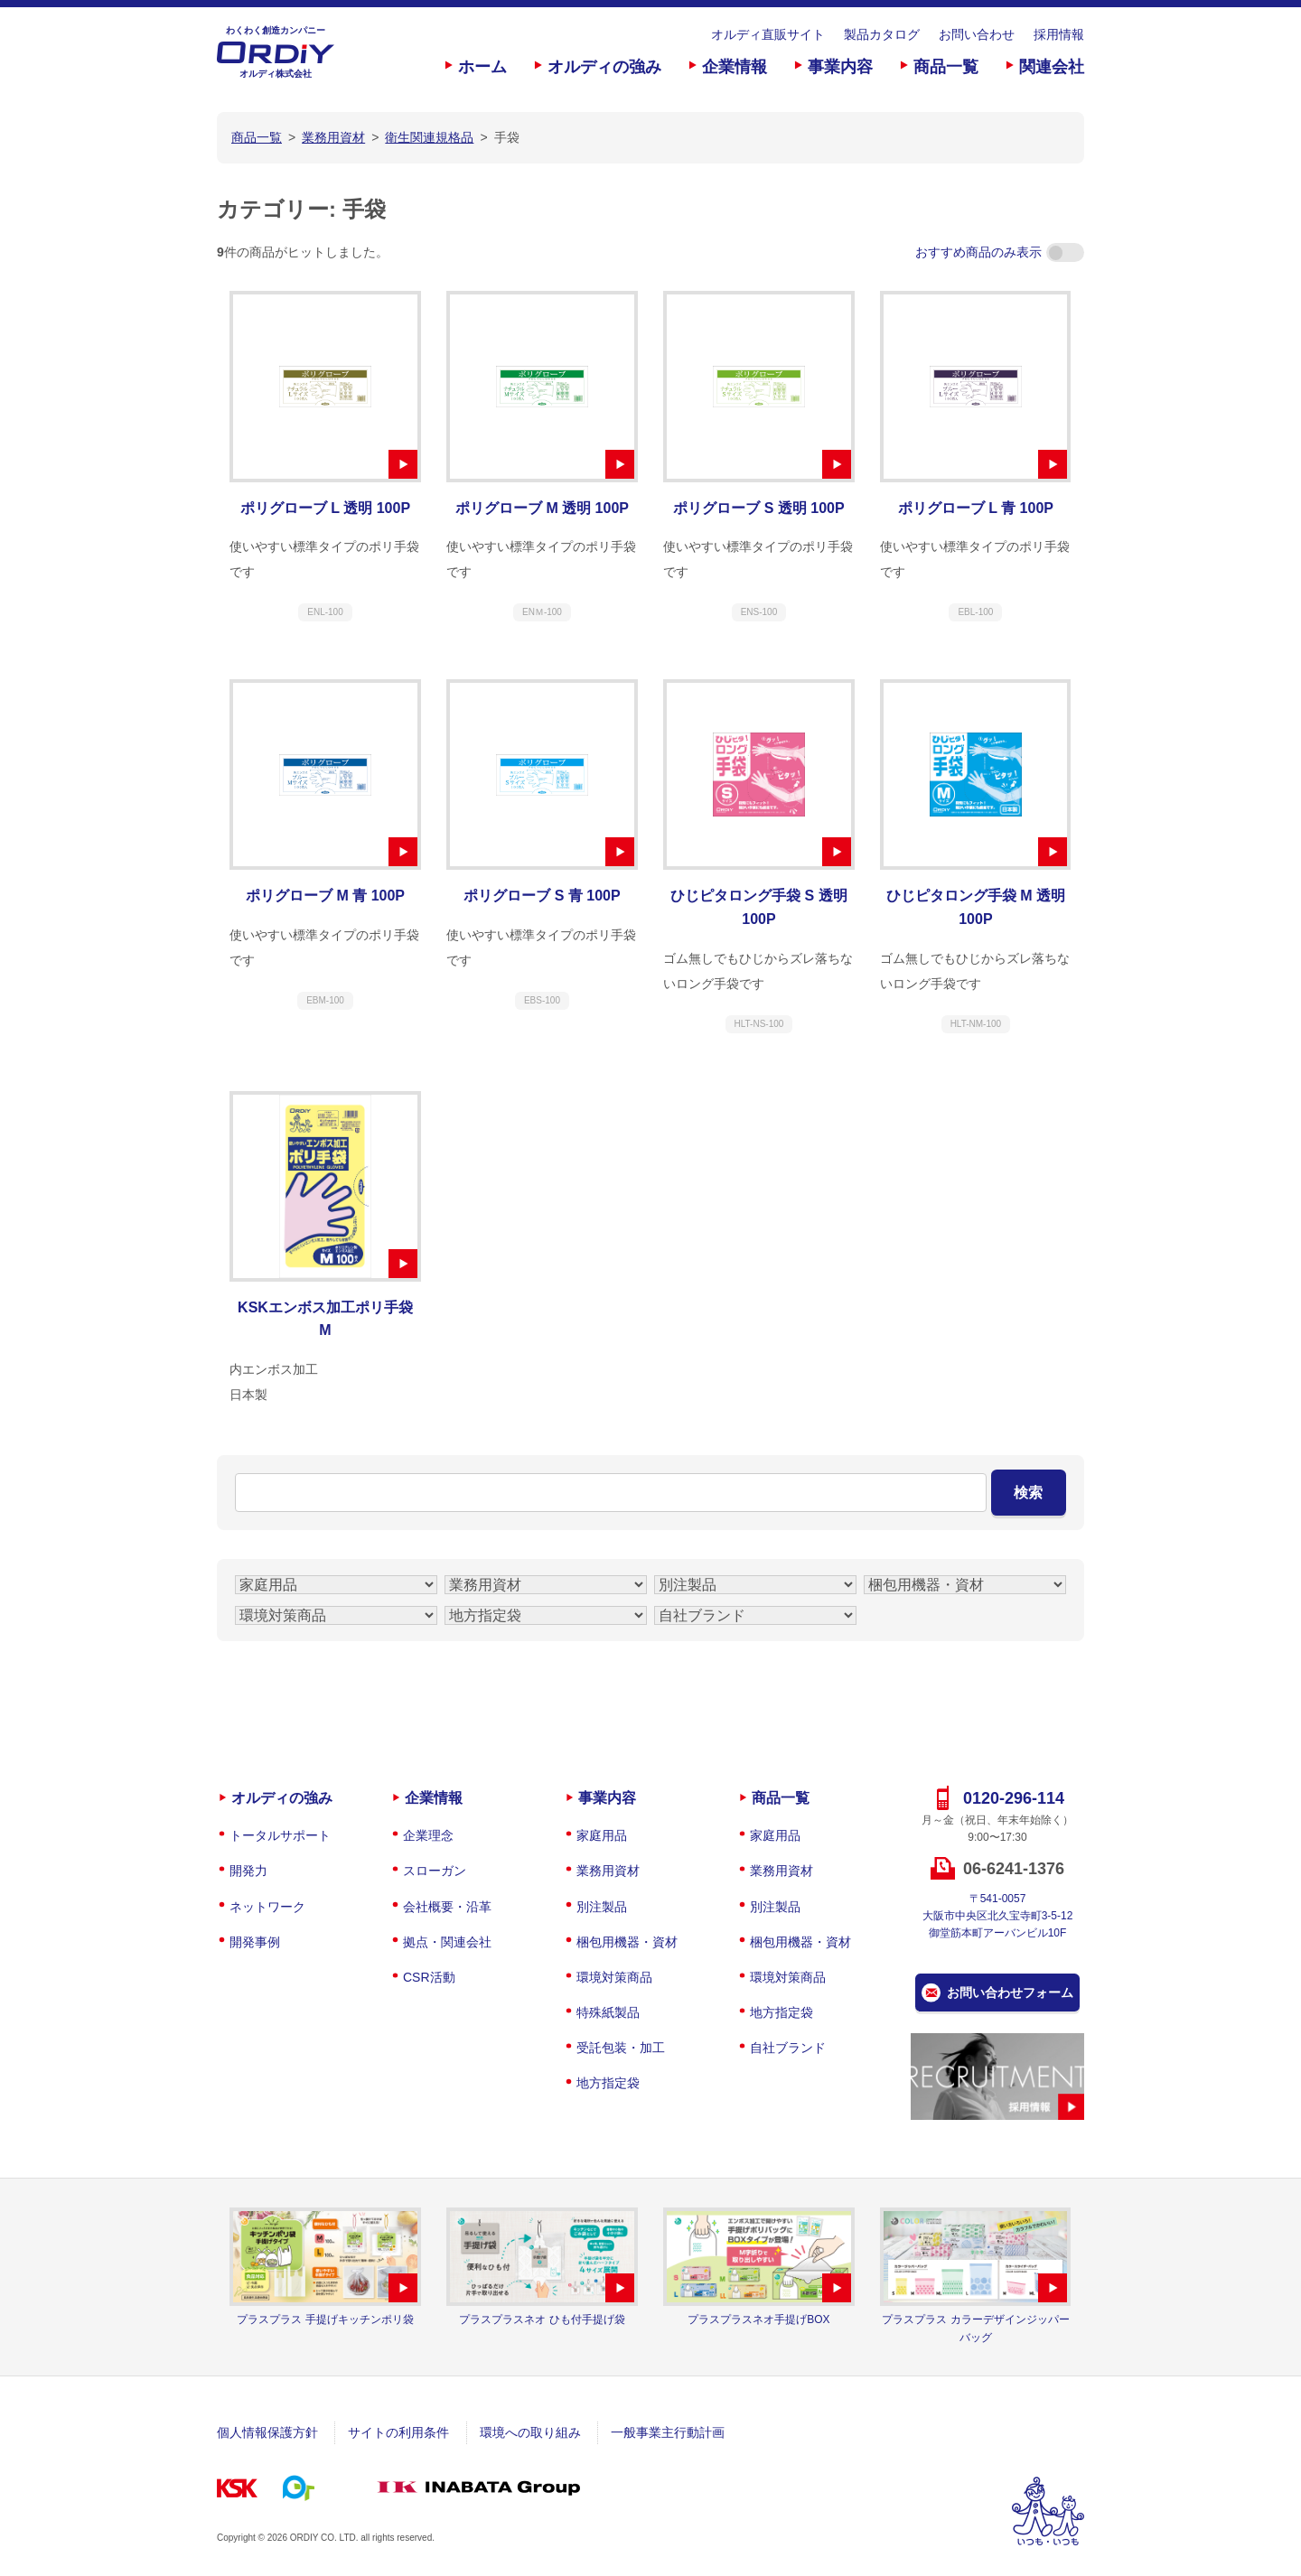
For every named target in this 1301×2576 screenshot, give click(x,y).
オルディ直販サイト (768, 34)
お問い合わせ (977, 34)
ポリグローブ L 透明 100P (325, 508)
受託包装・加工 (620, 2047)
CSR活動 (429, 1977)
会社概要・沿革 (447, 1906)
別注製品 (601, 1906)
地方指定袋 (608, 2083)
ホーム (482, 67)
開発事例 (254, 1942)
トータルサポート (280, 1835)
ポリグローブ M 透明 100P (542, 508)
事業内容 (840, 67)
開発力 (248, 1870)
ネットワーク (267, 1906)
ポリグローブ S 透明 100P (758, 508)
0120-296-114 (1013, 1798)
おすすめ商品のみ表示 (999, 252)
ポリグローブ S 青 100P (541, 895)
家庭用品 (601, 1835)
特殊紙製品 (608, 2012)
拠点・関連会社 (447, 1942)
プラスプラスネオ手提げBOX (758, 2319)
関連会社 (1051, 67)
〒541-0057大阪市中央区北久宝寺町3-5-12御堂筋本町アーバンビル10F (997, 1915)
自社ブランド (788, 2047)
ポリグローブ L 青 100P (975, 508)
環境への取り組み (530, 2432)
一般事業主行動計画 (668, 2432)
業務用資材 (608, 1870)
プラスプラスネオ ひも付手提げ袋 (541, 2319)
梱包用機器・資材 (627, 1942)
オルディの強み (604, 67)
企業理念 (428, 1835)
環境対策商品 (614, 1977)
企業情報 (734, 67)
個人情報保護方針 (267, 2432)
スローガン (434, 1870)
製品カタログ (882, 34)
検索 (1028, 1492)
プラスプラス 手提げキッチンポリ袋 (325, 2319)
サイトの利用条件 (398, 2432)
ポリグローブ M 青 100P (325, 895)
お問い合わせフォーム (1010, 1992)
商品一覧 (945, 67)
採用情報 (1059, 34)
